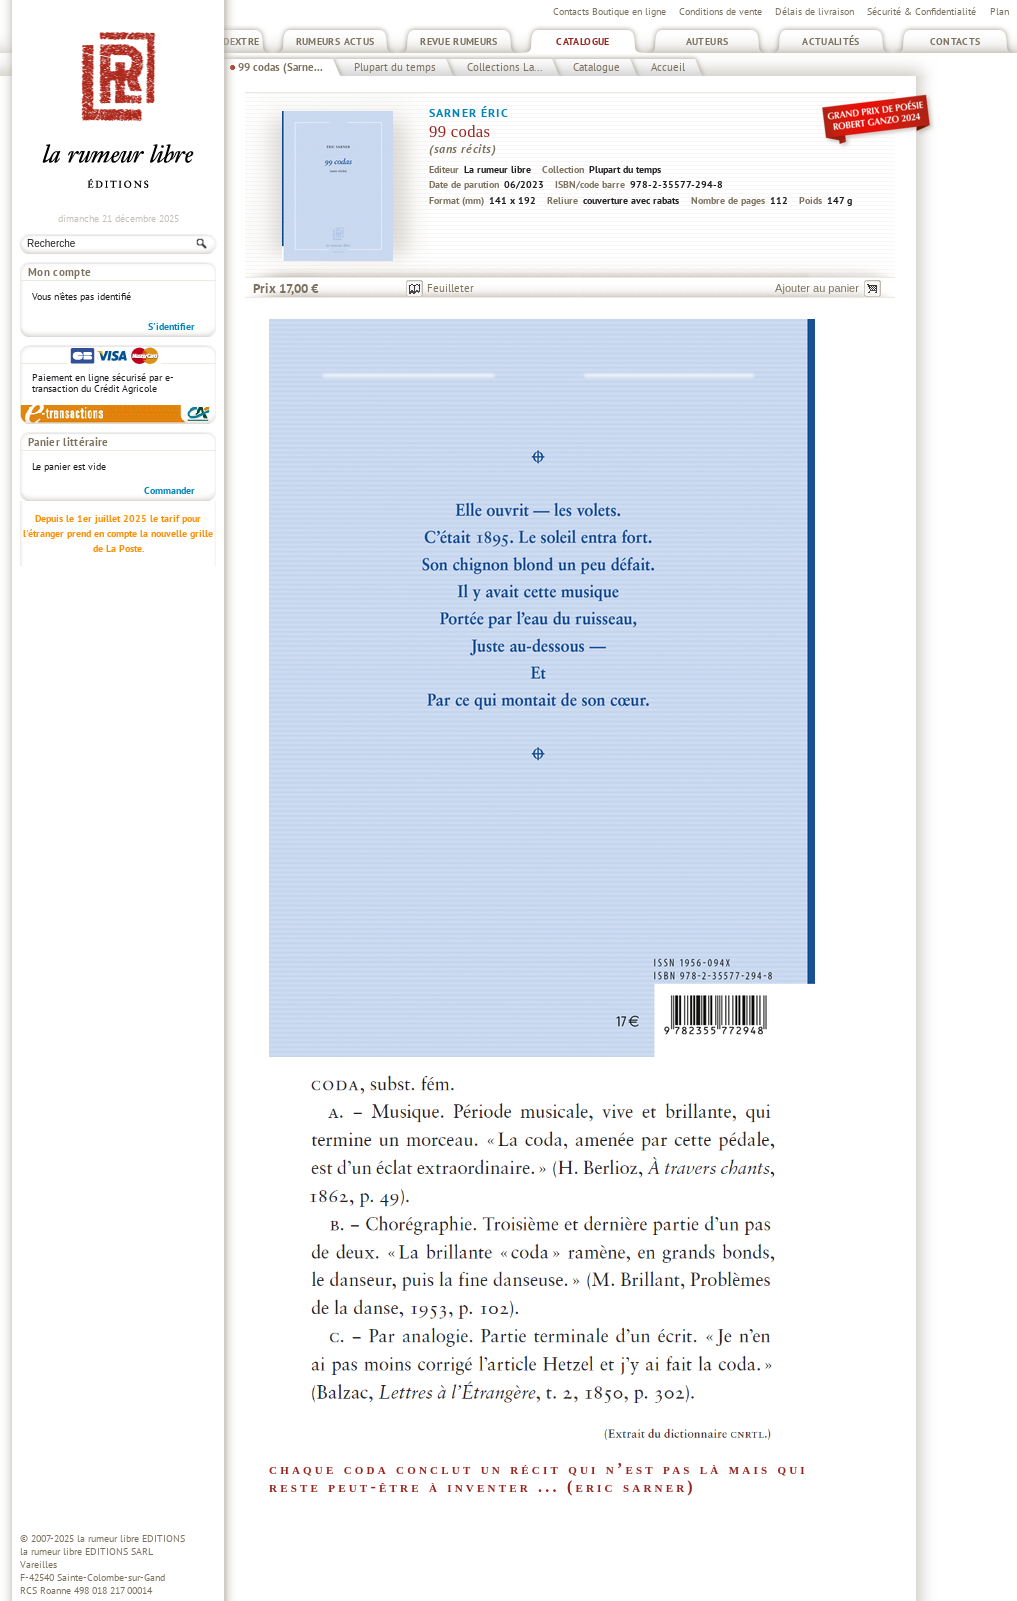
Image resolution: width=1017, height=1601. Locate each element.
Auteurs (707, 41)
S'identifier (171, 326)
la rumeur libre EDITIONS (131, 1538)
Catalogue (582, 41)
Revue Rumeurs (459, 41)
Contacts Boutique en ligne (609, 11)
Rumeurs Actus (335, 41)
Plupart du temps (395, 67)
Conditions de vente (720, 11)
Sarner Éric (469, 112)
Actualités (831, 41)
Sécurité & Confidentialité (921, 11)
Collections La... (504, 67)
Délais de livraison (814, 11)
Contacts (955, 41)
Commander (169, 490)
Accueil (668, 67)
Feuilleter (450, 288)
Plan (999, 11)
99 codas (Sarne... (280, 67)
